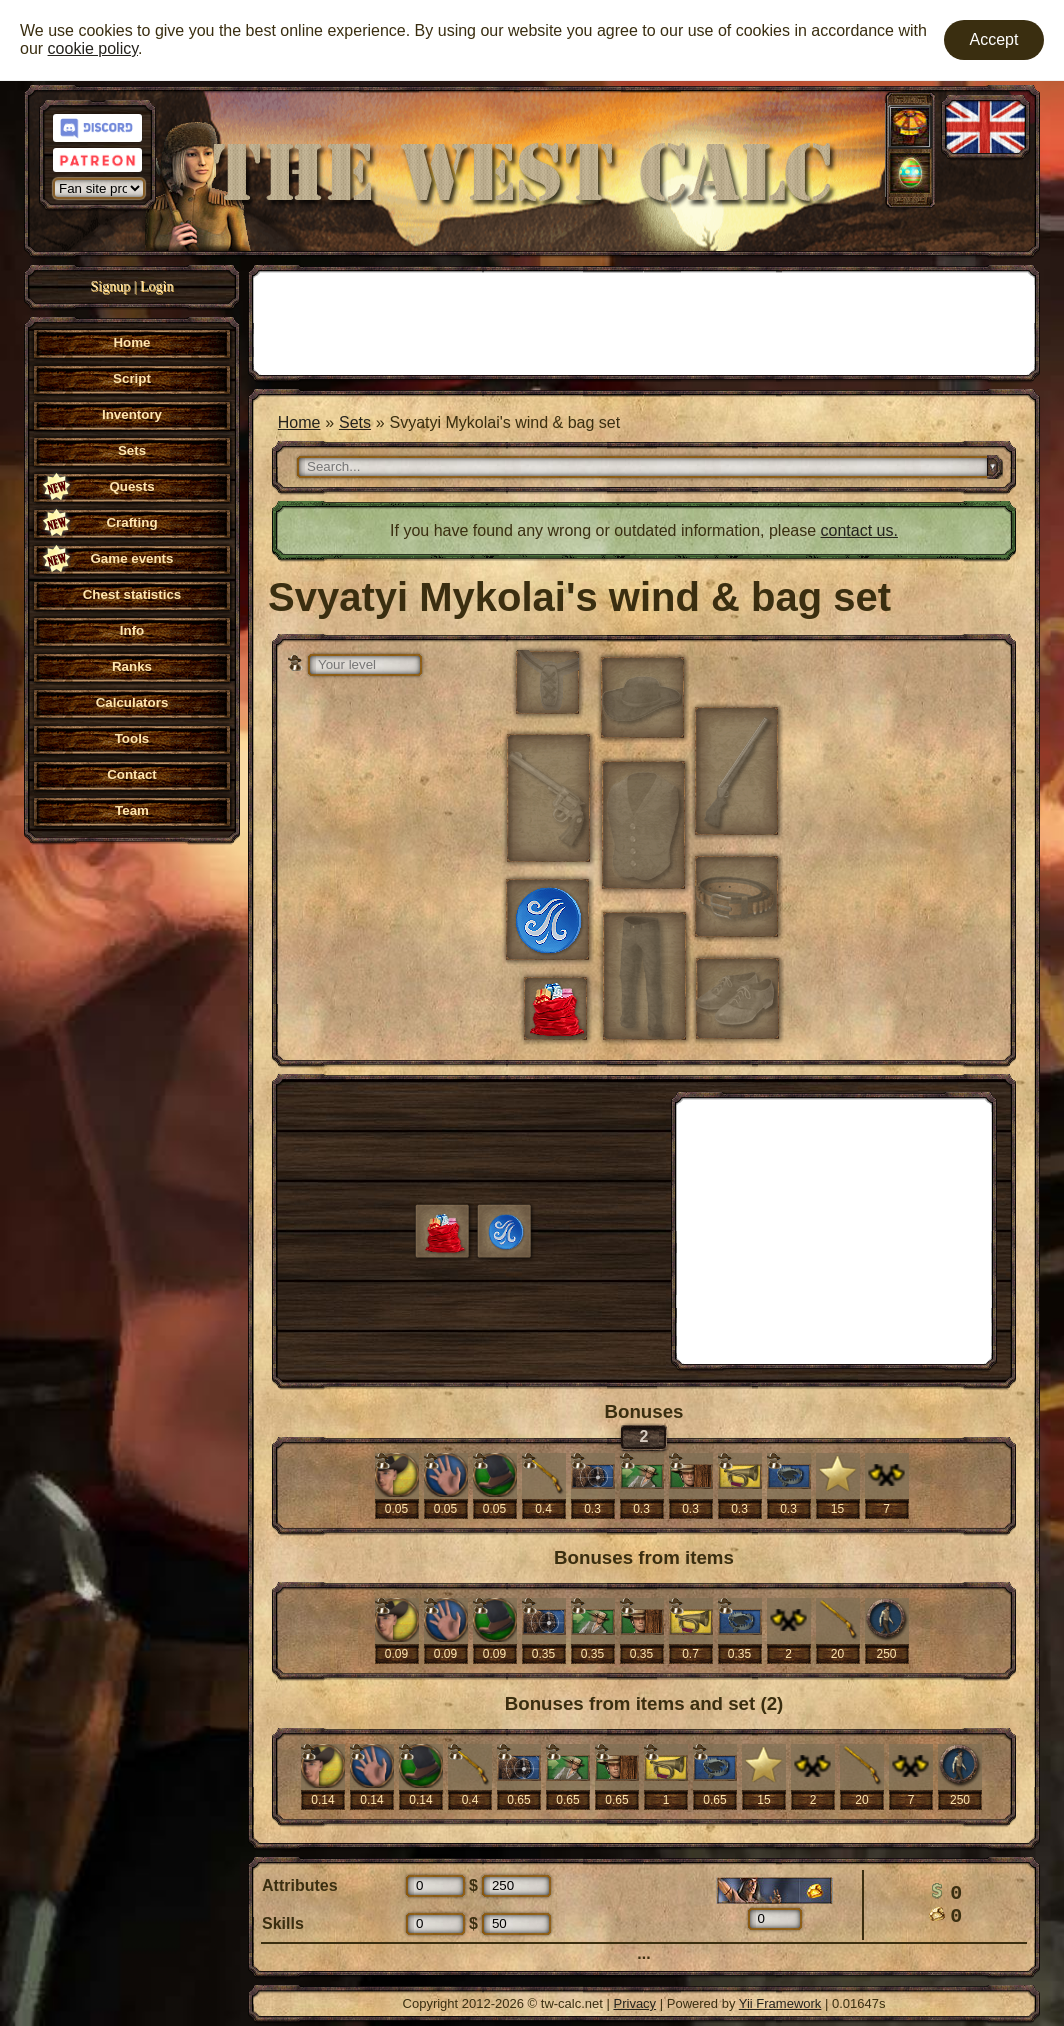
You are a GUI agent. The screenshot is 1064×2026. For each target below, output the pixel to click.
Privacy (635, 2003)
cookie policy (93, 48)
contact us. (859, 530)
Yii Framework (780, 2003)
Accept (994, 39)
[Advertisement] (644, 321)
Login (156, 286)
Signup (111, 286)
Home (299, 422)
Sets (355, 422)
